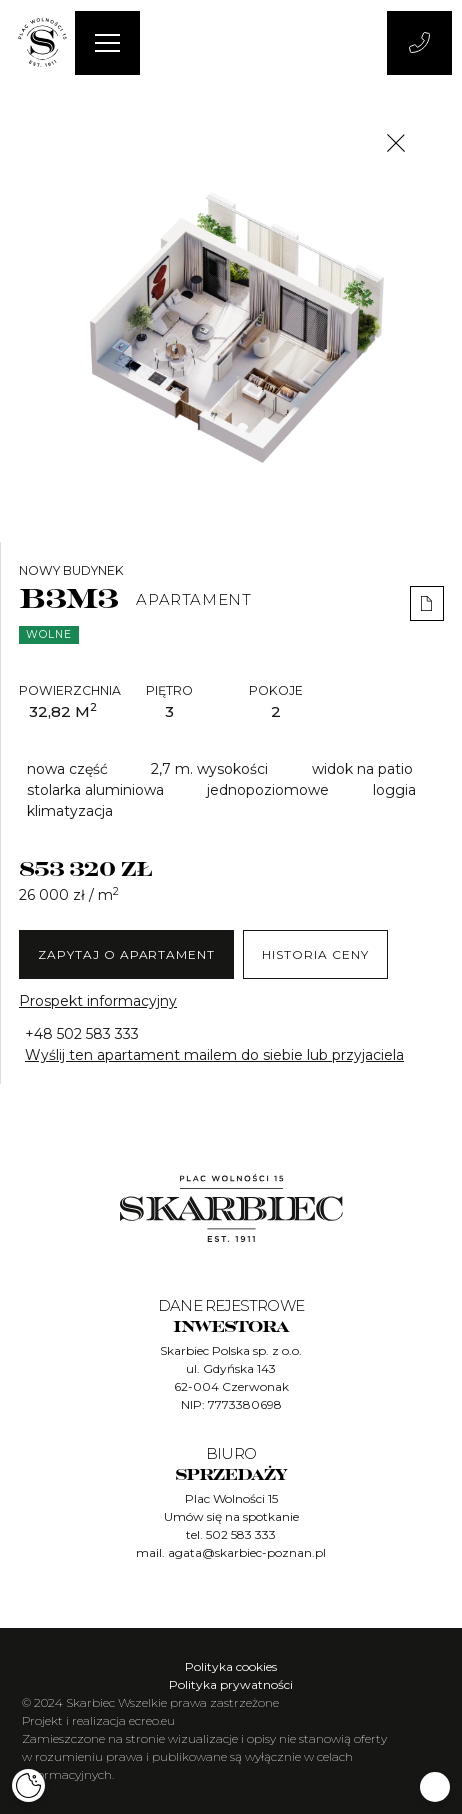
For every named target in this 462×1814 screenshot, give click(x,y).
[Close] (395, 142)
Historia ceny (315, 954)
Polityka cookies (231, 1666)
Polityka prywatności (231, 1684)
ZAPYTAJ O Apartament (126, 954)
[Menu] (107, 43)
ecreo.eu (152, 1720)
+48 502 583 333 (82, 1034)
